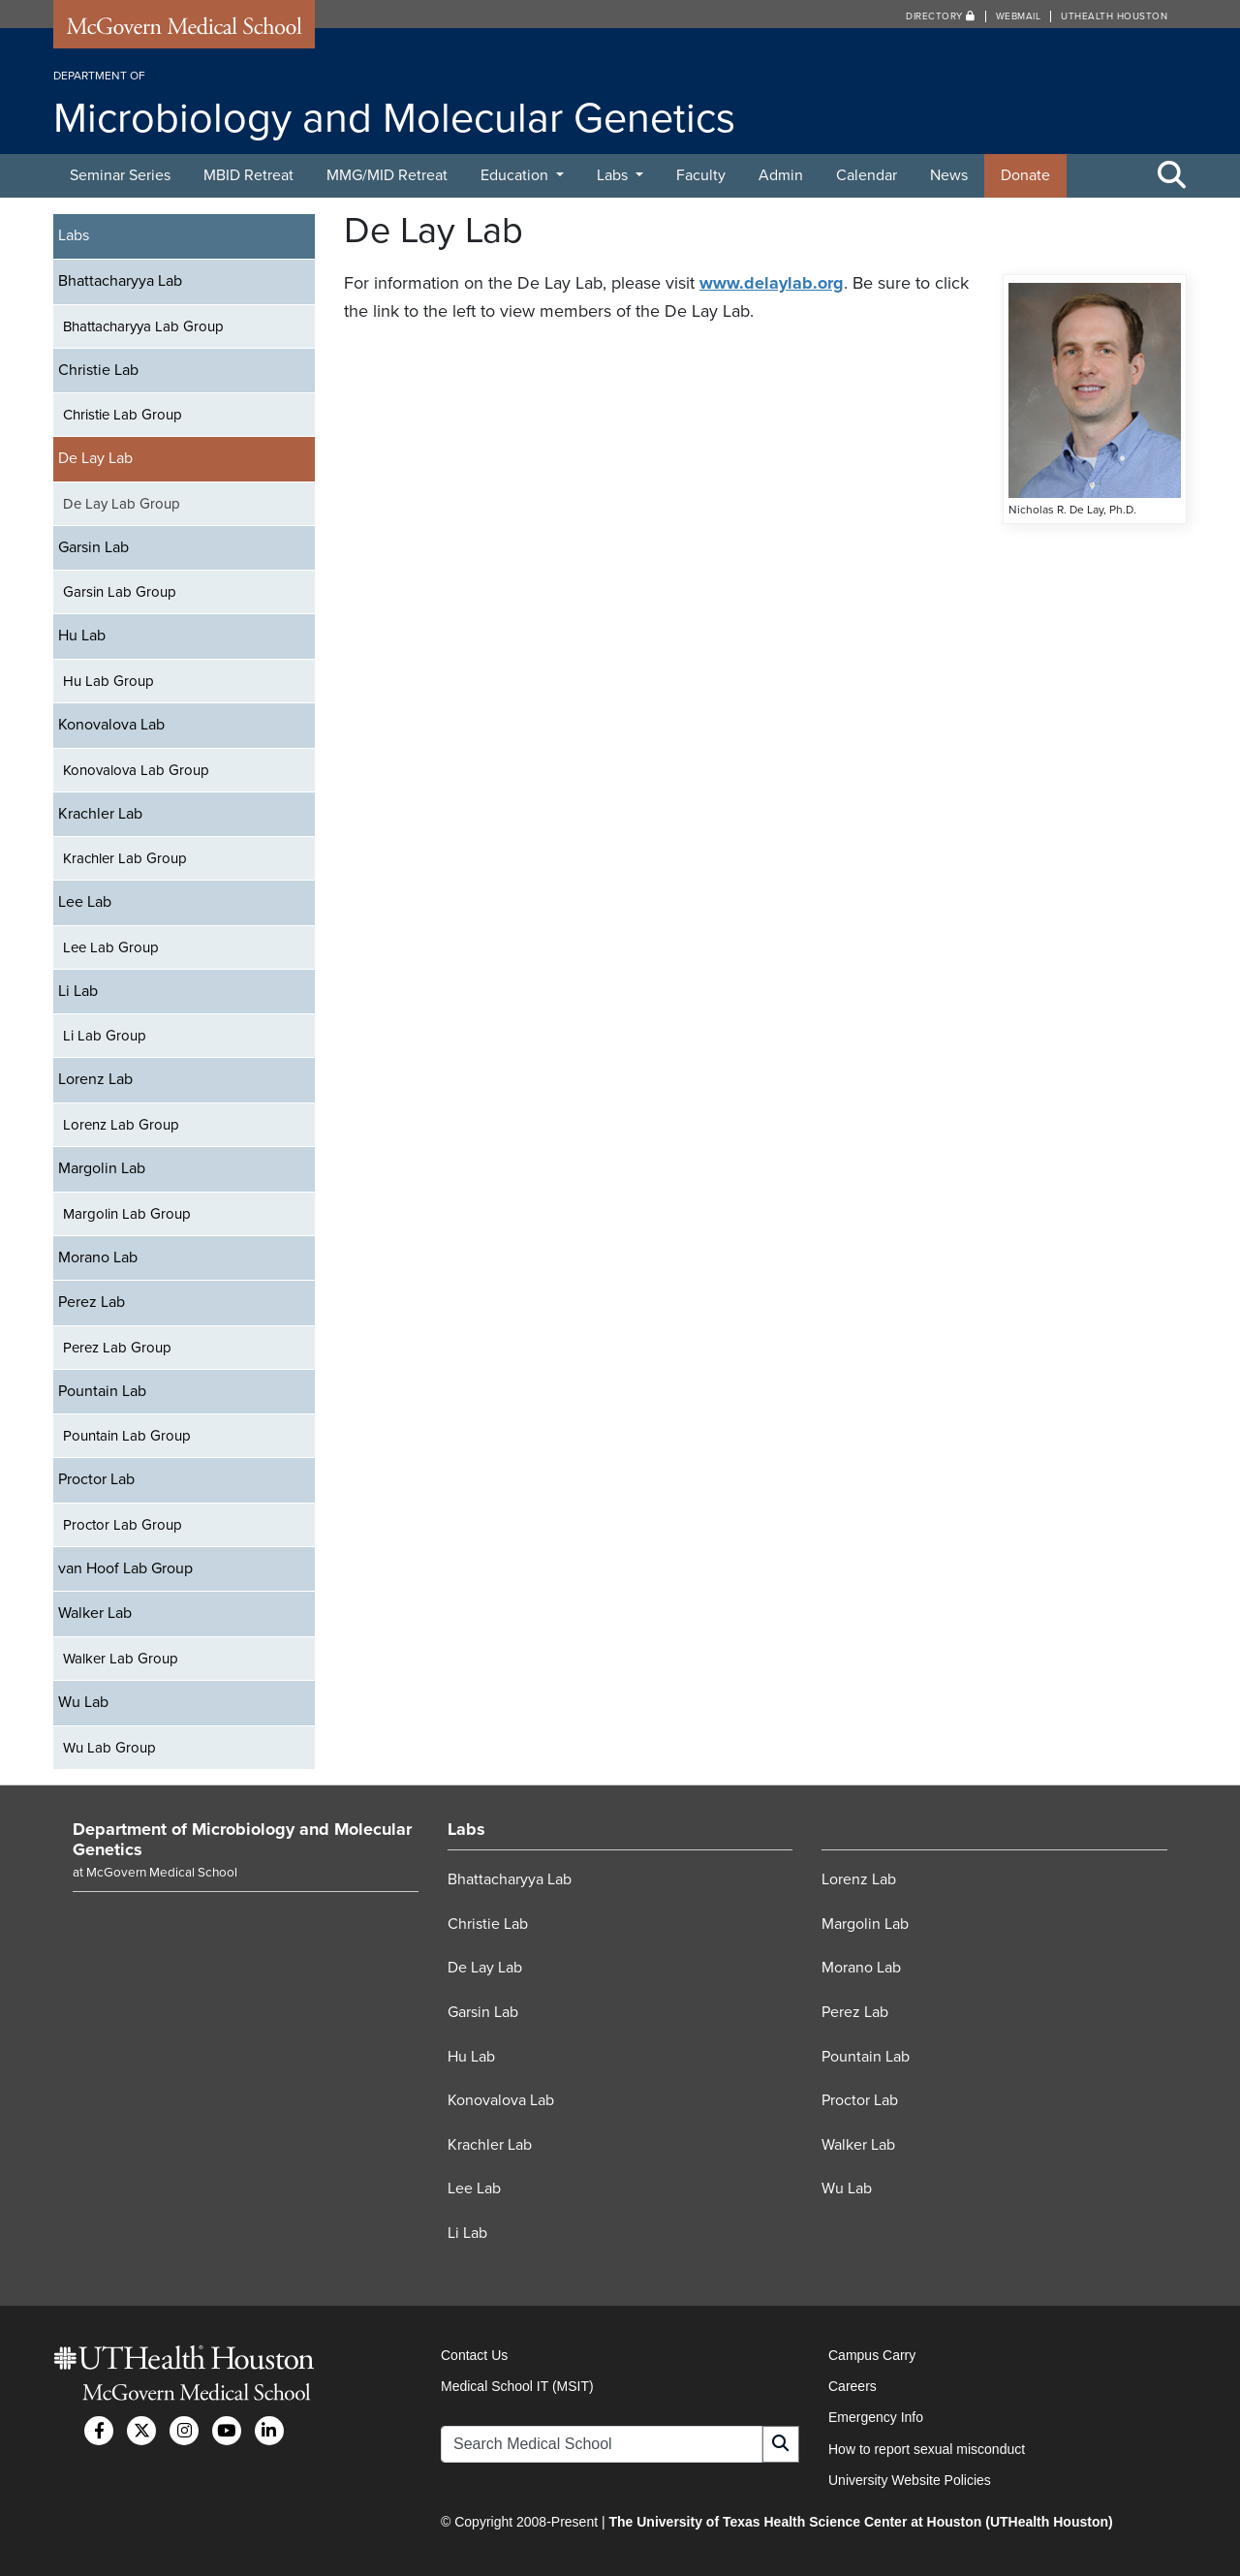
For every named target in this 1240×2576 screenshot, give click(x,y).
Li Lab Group (104, 1035)
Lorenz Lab (95, 1079)
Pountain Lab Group (127, 1435)
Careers (852, 2386)
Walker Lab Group (120, 1658)
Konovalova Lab (111, 724)
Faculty (701, 175)
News (949, 175)
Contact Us (474, 2355)
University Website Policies (909, 2480)
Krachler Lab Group (125, 858)
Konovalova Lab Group (136, 770)
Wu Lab (83, 1702)
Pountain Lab (102, 1391)
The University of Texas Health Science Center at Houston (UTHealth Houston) (860, 2521)
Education (516, 175)
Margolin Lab (101, 1168)
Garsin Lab (93, 547)
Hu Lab (82, 635)
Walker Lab (95, 1613)
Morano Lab (98, 1257)
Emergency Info (875, 2417)
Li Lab (78, 991)
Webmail (1018, 16)
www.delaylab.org (771, 283)
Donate (1025, 175)
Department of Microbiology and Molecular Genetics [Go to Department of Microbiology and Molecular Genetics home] (242, 1839)
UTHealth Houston (1114, 16)
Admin (781, 175)
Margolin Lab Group (127, 1214)
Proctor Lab (96, 1479)
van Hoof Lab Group (125, 1568)
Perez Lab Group (117, 1347)
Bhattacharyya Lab (120, 281)
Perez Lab (91, 1302)
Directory (941, 16)
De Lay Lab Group (121, 503)
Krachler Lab (100, 813)
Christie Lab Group (122, 414)
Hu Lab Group (108, 681)
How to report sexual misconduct (926, 2449)
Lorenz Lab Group (121, 1124)
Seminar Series (120, 175)
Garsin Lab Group (119, 592)
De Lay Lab (95, 458)
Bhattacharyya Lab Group (143, 326)
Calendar (866, 175)
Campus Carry (871, 2355)
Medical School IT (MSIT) (517, 2386)
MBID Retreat (248, 175)
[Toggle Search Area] (1172, 176)
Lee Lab (84, 902)
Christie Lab (98, 370)
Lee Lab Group (111, 947)
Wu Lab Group (109, 1747)
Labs (614, 175)
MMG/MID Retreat (387, 175)
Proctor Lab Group (122, 1525)
